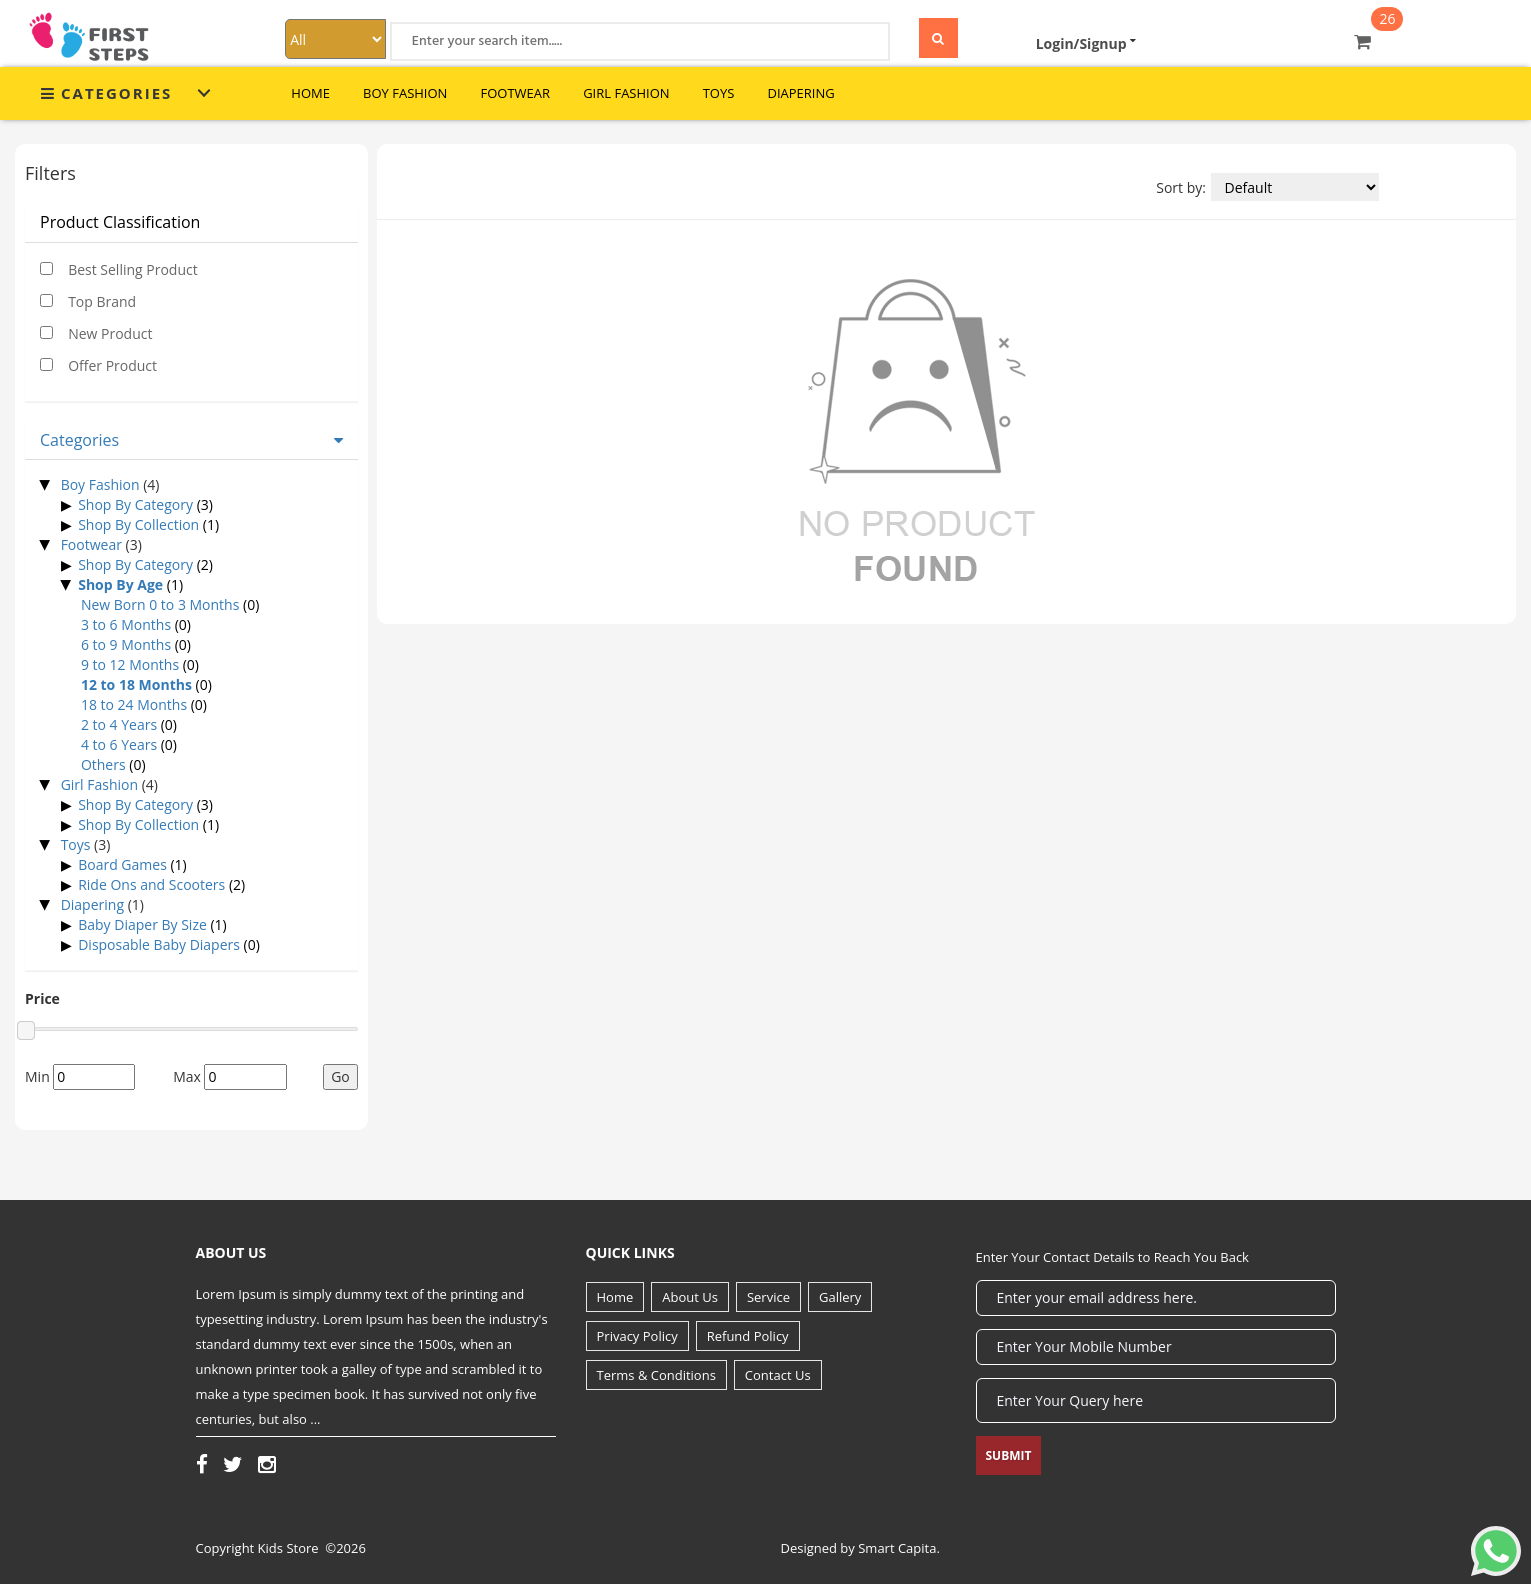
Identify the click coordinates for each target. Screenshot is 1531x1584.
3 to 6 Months (126, 624)
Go (340, 1076)
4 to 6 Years (119, 744)
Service (768, 1297)
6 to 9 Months (126, 644)
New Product (110, 333)
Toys (719, 93)
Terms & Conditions (656, 1375)
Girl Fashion (626, 93)
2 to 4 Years (119, 724)
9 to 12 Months (130, 664)
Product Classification (120, 222)
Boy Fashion (405, 93)
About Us (690, 1297)
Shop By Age (120, 584)
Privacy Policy (637, 1336)
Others (103, 764)
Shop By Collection (138, 524)
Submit (1009, 1455)
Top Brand (102, 301)
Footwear (515, 93)
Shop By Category (135, 504)
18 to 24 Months (134, 704)
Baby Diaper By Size (142, 924)
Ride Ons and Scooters (151, 884)
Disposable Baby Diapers (159, 944)
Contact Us (778, 1375)
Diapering (800, 93)
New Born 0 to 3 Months (160, 604)
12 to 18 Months (136, 684)
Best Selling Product (133, 269)
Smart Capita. (899, 1548)
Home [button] (310, 93)
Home (615, 1297)
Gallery (840, 1297)
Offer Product (112, 365)
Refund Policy (748, 1336)
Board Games (122, 864)
